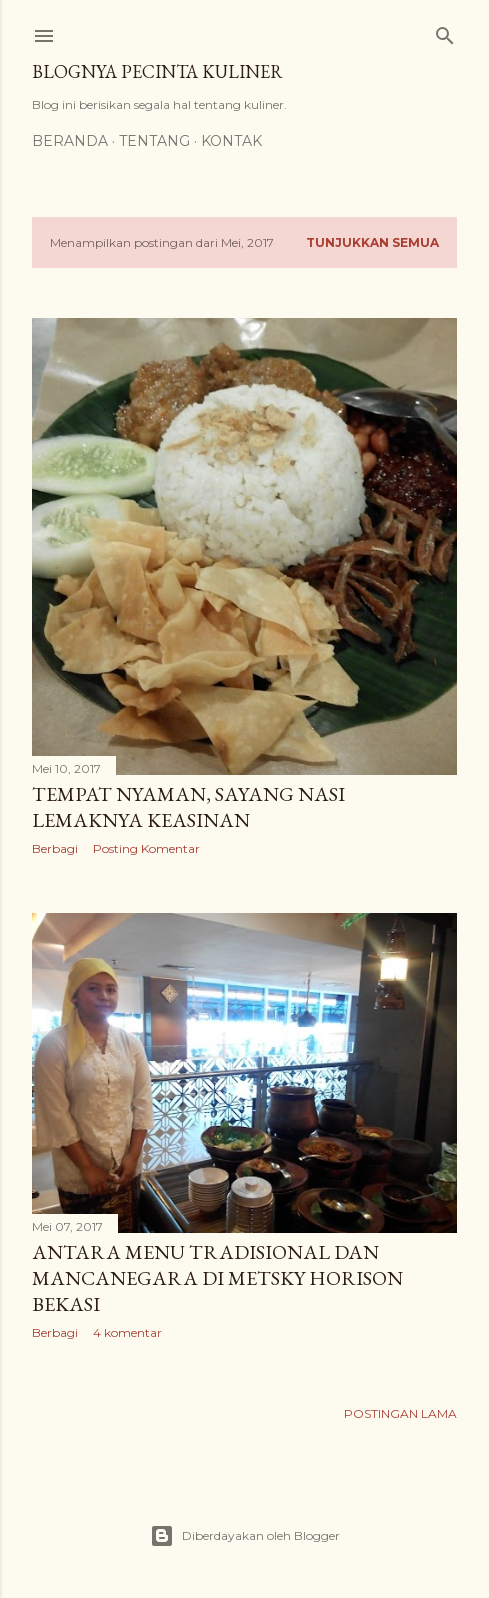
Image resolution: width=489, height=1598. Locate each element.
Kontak (231, 141)
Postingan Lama (400, 1413)
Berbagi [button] (55, 848)
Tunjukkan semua (372, 242)
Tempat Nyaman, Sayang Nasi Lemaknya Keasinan (188, 807)
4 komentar (127, 1332)
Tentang (154, 141)
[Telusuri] (445, 31)
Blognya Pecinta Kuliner (157, 71)
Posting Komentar (146, 848)
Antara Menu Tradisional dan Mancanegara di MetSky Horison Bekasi (217, 1278)
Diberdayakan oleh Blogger (245, 1536)
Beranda (70, 141)
